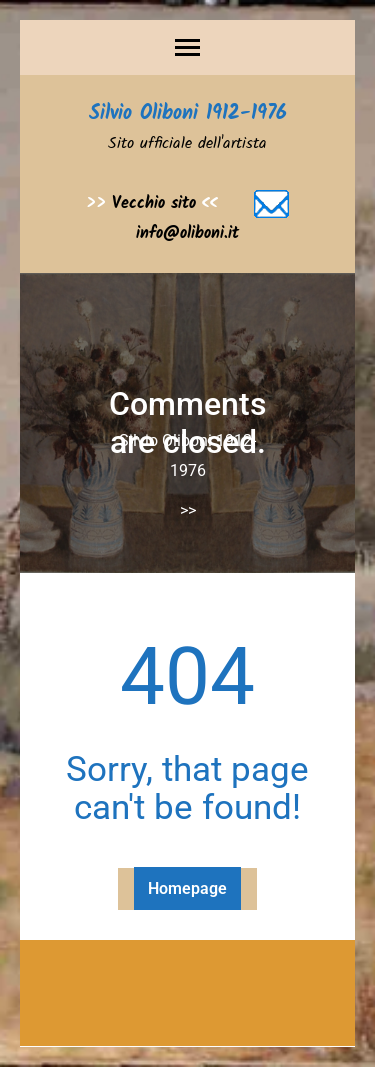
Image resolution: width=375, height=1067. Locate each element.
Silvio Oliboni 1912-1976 (188, 114)
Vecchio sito (154, 203)
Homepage (187, 888)
